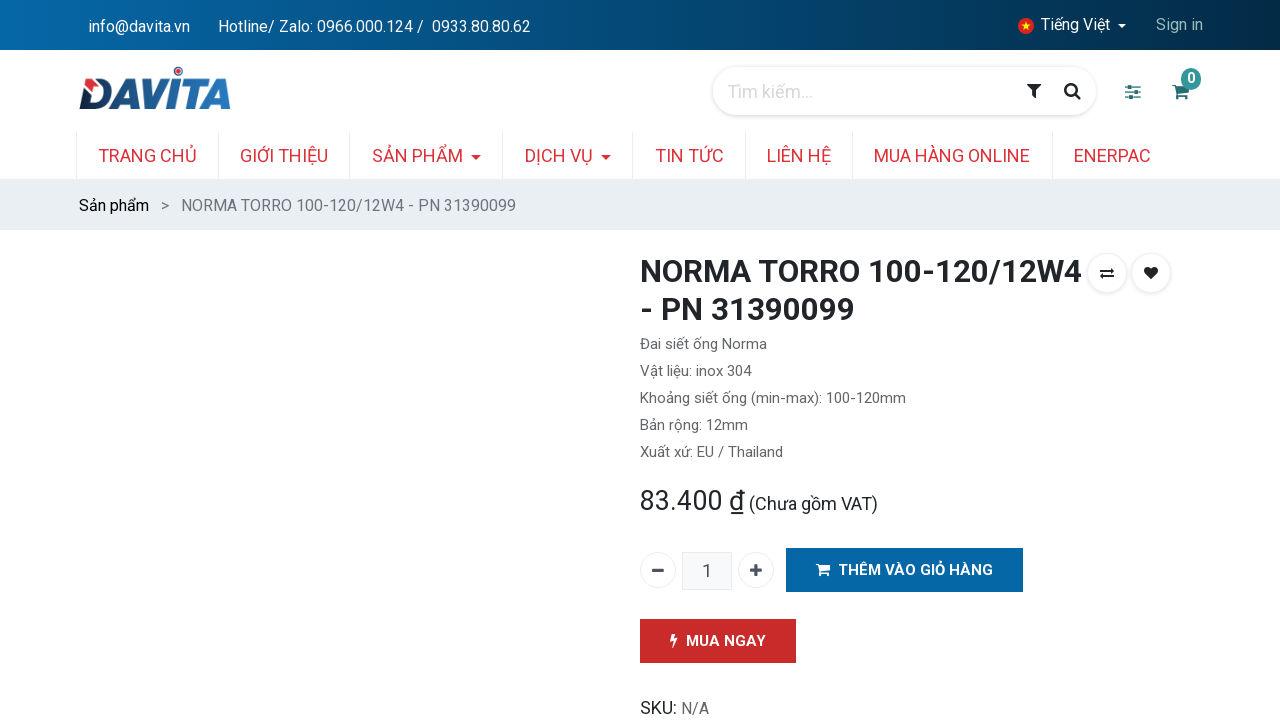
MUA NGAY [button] (720, 641)
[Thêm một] (756, 570)
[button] (1107, 273)
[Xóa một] (658, 570)
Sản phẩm (114, 205)
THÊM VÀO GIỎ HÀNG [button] (906, 570)
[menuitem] (166, 155)
